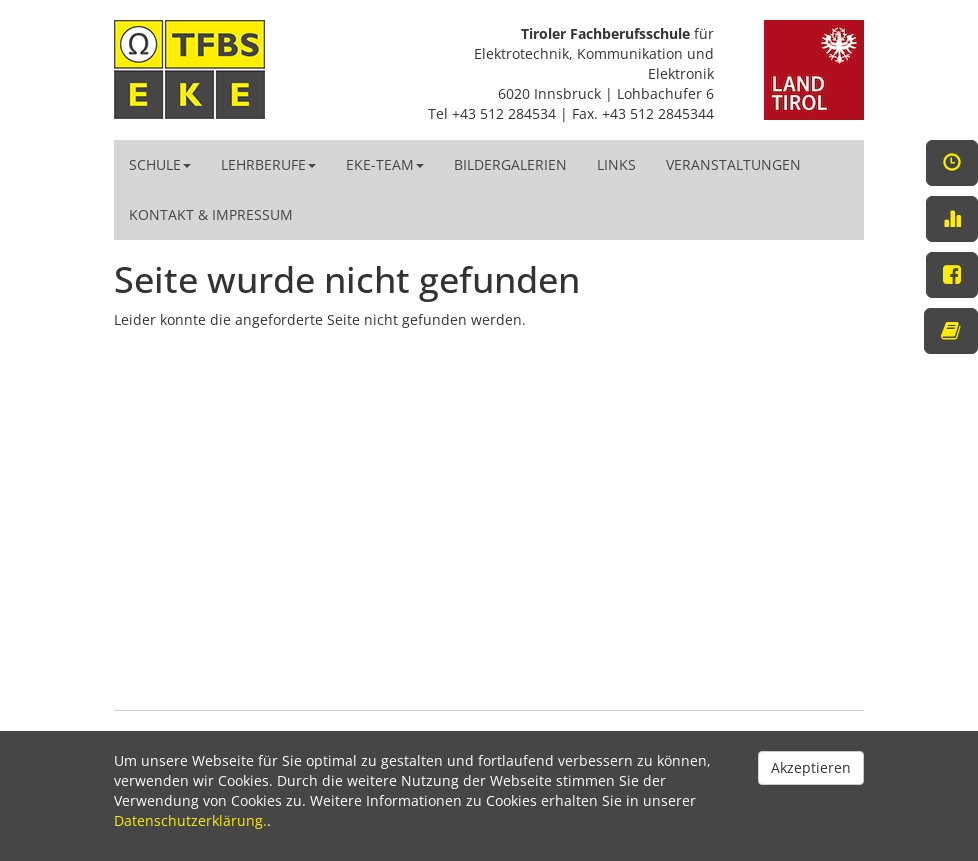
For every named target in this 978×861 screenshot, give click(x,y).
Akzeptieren (811, 767)
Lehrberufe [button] (268, 164)
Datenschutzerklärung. (190, 820)
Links (616, 164)
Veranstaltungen (733, 164)
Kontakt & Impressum (211, 214)
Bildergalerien (510, 164)
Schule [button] (160, 164)
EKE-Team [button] (385, 164)
